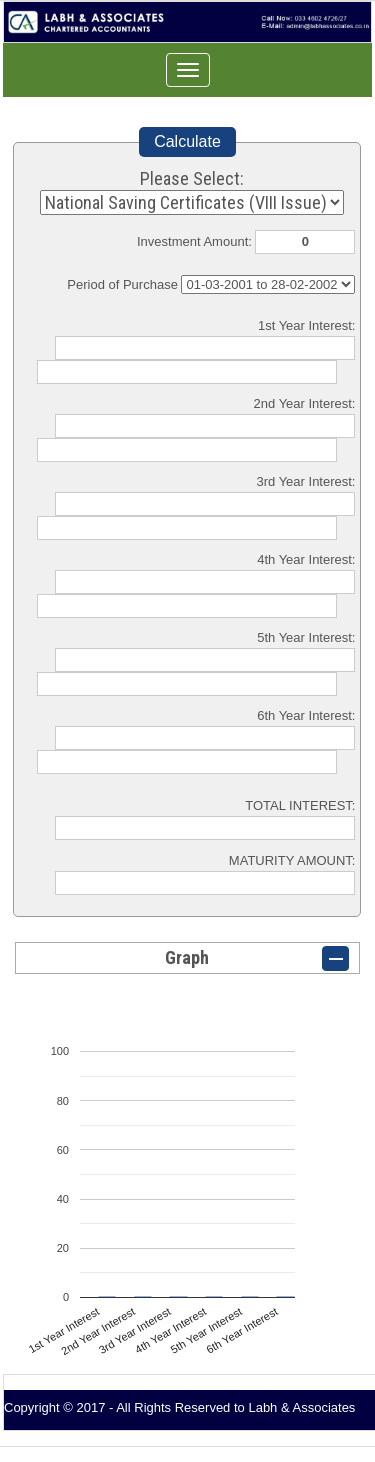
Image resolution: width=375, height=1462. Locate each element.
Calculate (187, 141)
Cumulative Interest (268, 284)
